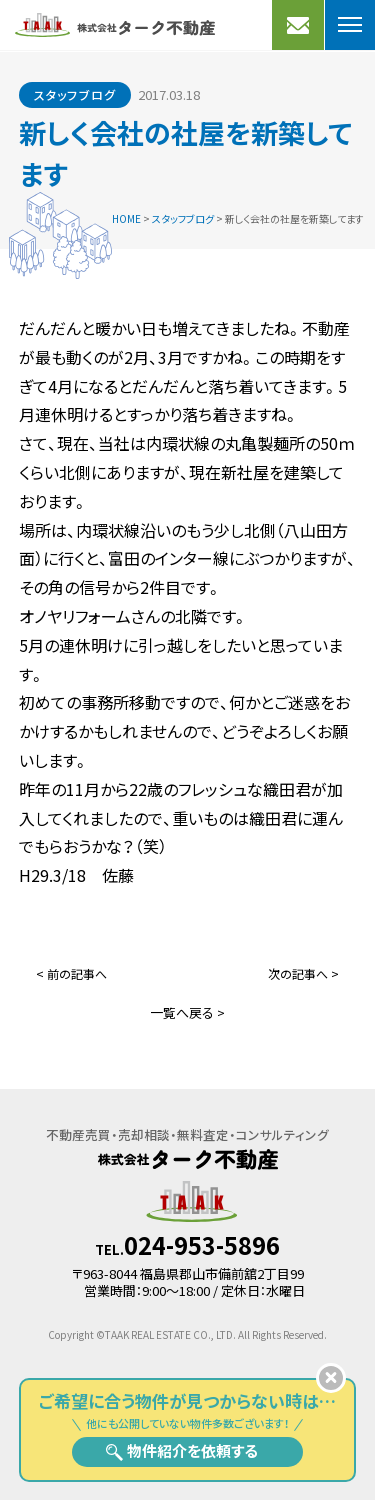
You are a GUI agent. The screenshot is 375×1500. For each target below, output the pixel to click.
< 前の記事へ (71, 973)
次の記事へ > (303, 973)
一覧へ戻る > (187, 1012)
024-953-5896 (202, 1245)
